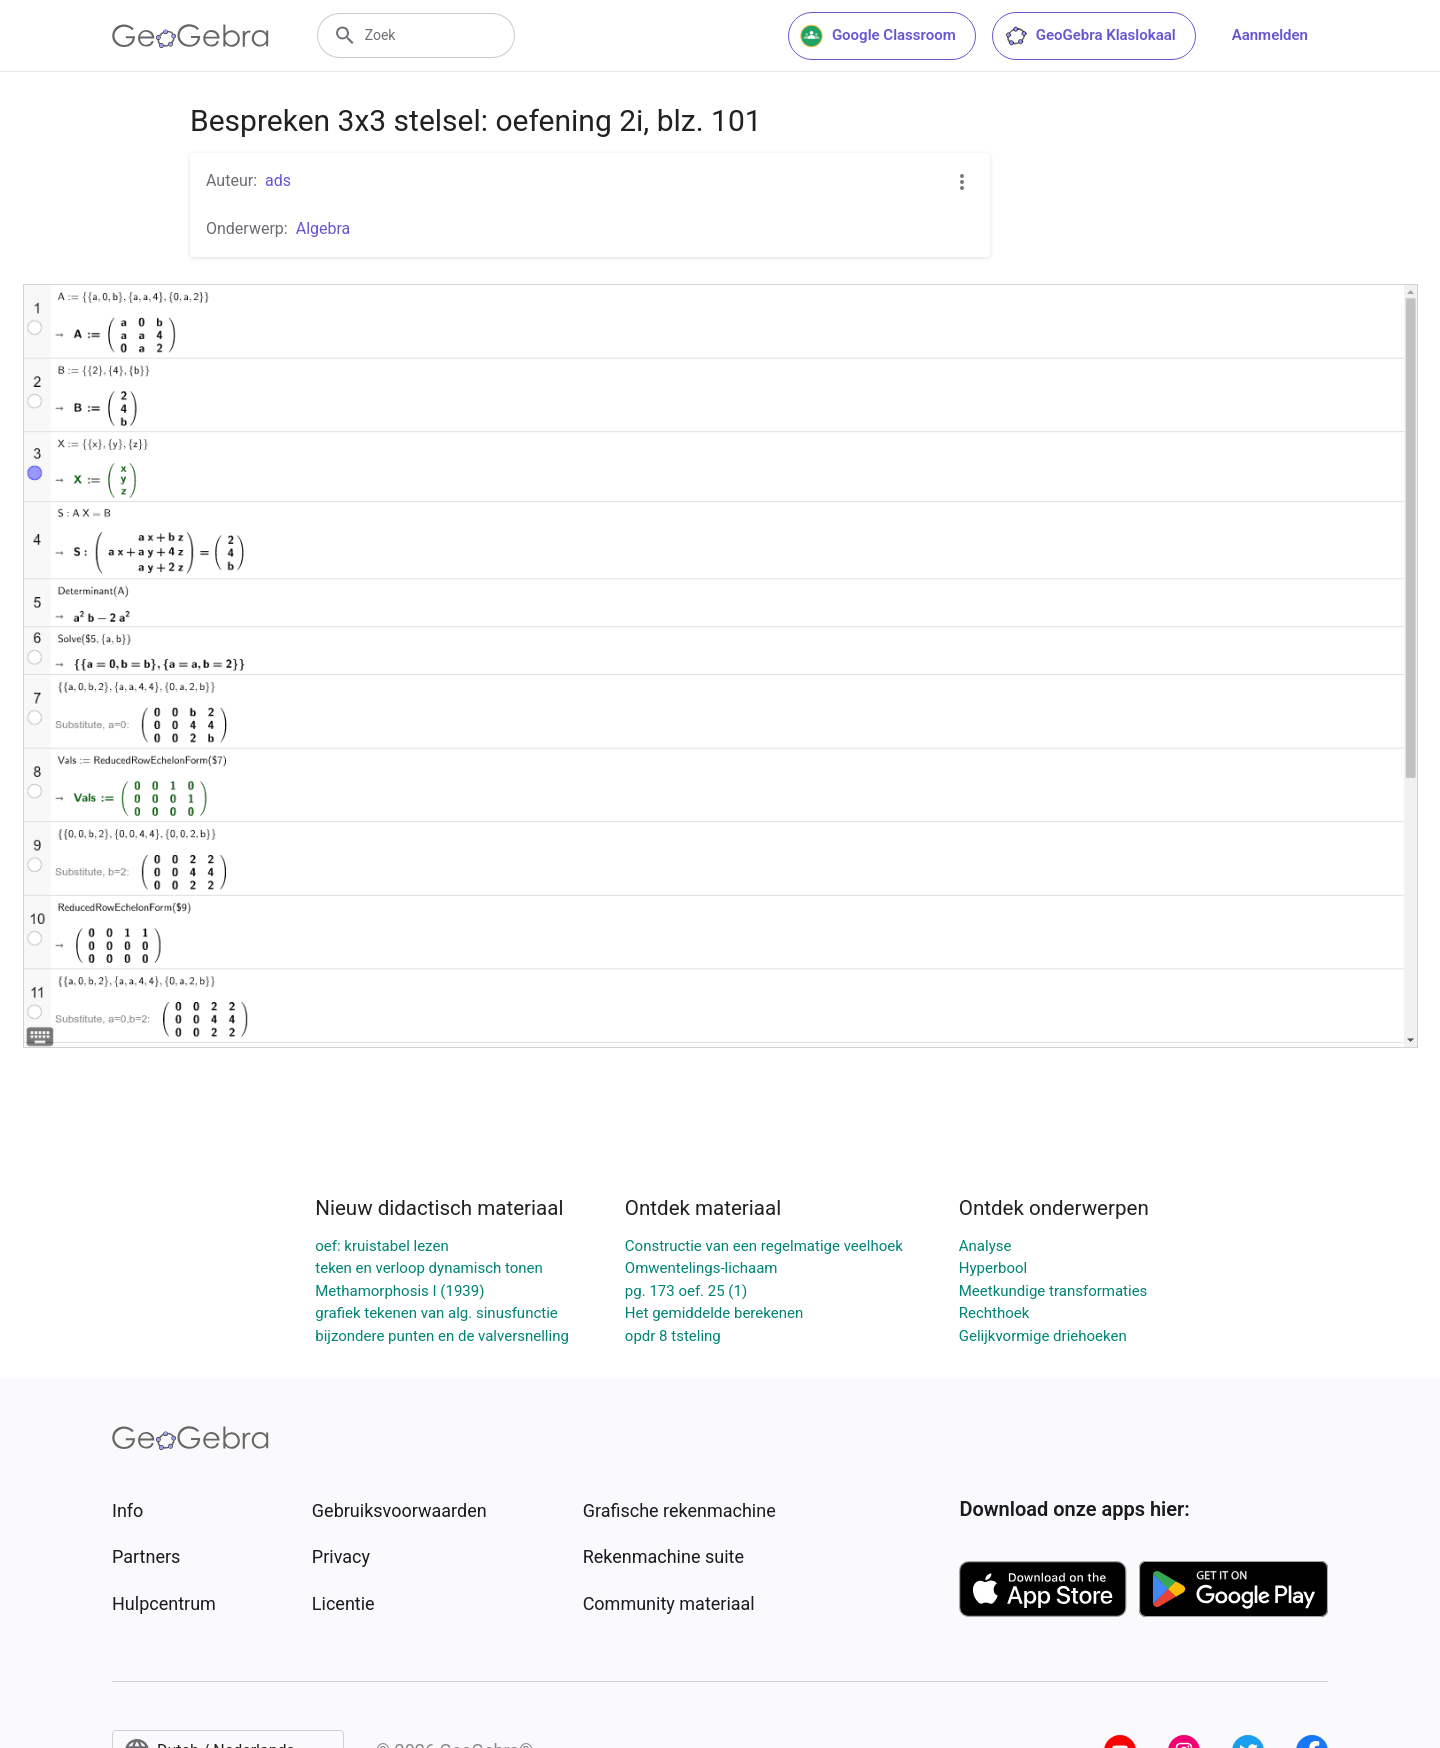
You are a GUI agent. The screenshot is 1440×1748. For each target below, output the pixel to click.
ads (278, 180)
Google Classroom (878, 36)
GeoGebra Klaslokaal (1090, 36)
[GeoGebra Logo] (190, 36)
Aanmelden (1270, 35)
